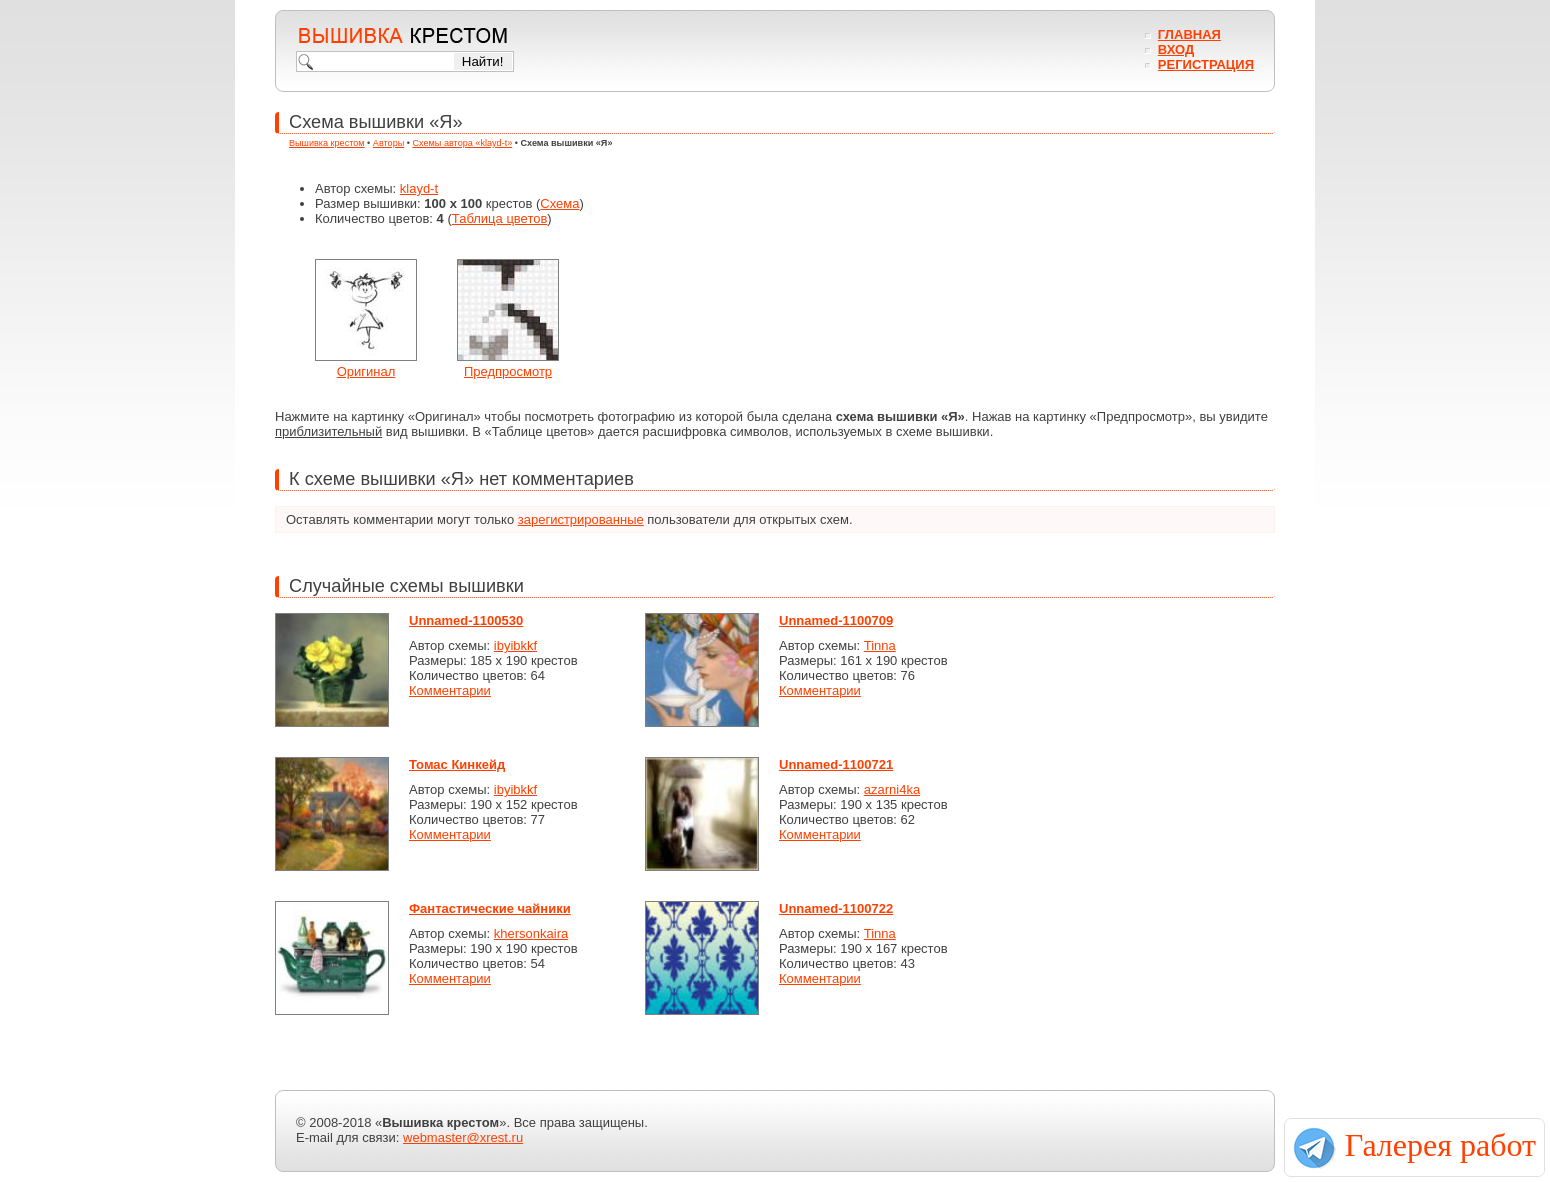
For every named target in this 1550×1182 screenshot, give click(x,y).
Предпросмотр (508, 371)
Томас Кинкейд (457, 764)
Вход (1176, 49)
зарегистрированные (581, 519)
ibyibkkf (515, 645)
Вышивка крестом (327, 143)
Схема (559, 203)
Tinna (880, 645)
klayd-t (419, 188)
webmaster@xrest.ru (463, 1137)
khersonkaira (531, 933)
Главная (1189, 34)
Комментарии (450, 690)
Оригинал (366, 371)
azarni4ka (892, 789)
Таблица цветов (500, 218)
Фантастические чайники (490, 908)
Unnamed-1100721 (836, 764)
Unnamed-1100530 (466, 620)
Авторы (388, 143)
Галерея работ (1440, 1145)
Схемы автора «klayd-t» (463, 143)
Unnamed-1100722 (836, 908)
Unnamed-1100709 (836, 620)
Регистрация (1206, 64)
